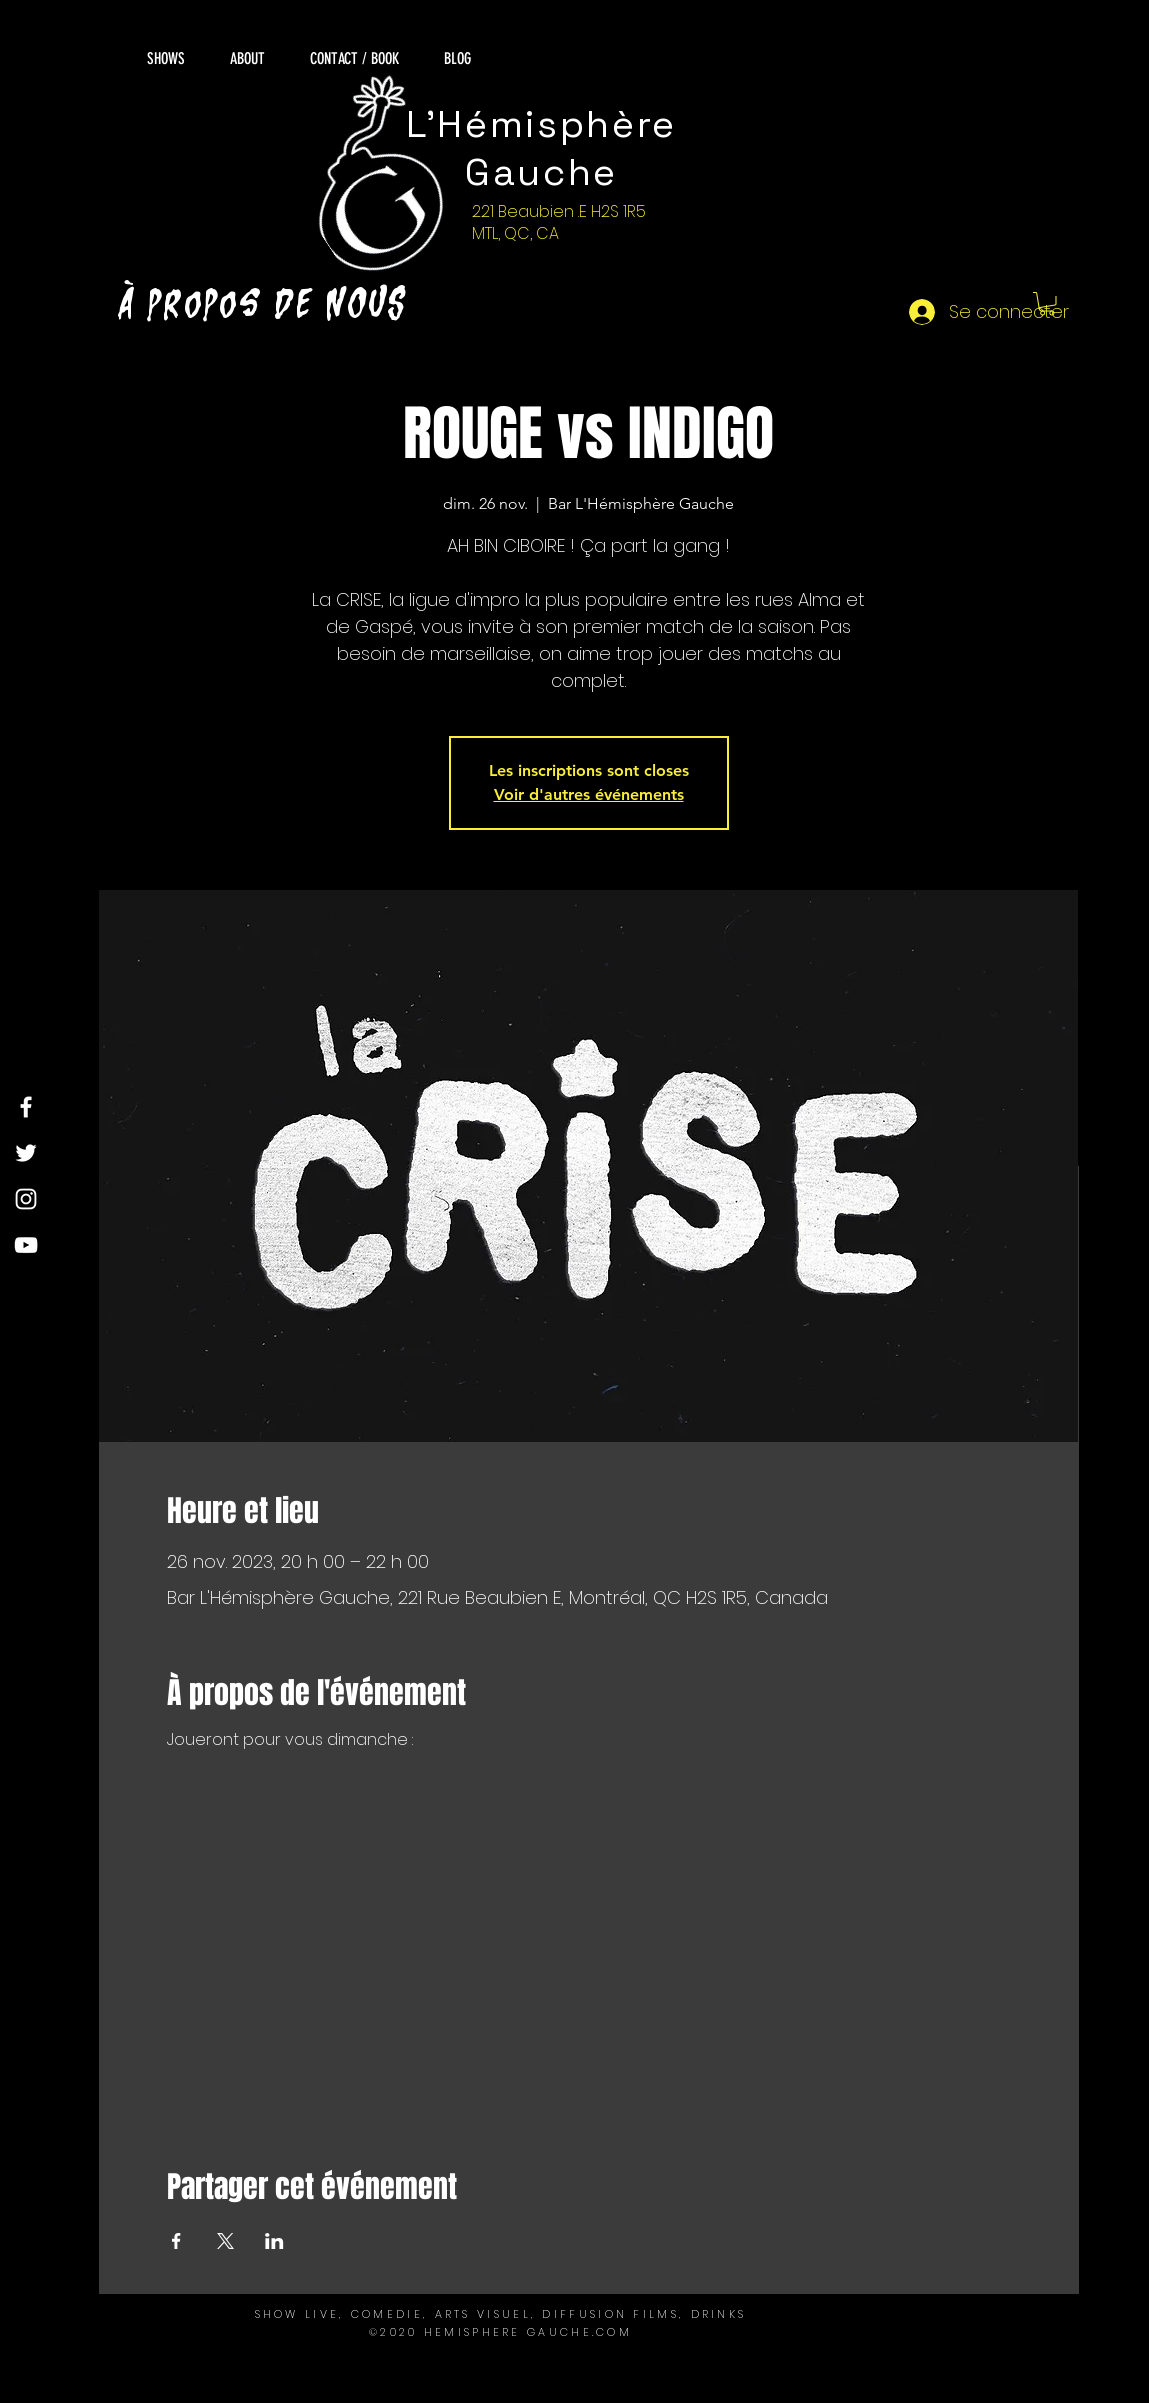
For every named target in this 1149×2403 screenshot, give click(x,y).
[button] (1047, 304)
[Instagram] (26, 1199)
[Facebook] (26, 1107)
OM (619, 2332)
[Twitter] (26, 1153)
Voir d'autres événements (589, 794)
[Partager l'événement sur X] (225, 2241)
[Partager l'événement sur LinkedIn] (274, 2241)
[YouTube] (26, 1245)
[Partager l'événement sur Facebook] (176, 2241)
